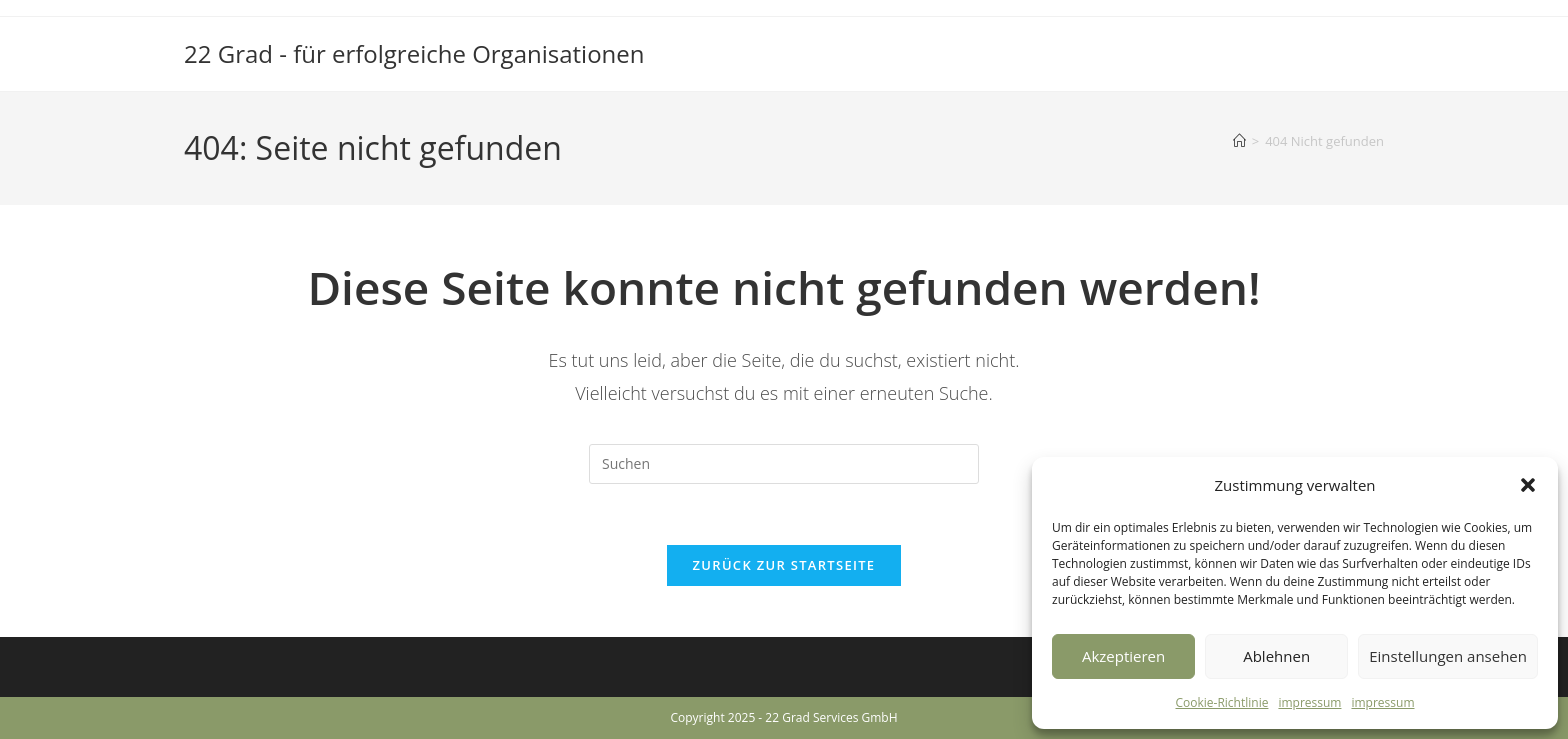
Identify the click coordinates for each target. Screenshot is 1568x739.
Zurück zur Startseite (784, 565)
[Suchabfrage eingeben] (784, 464)
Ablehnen (1276, 656)
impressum (1309, 702)
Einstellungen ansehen (1448, 656)
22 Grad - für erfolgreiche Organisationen (414, 53)
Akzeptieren (1123, 656)
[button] (1528, 485)
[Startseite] (1239, 141)
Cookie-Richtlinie (1222, 702)
